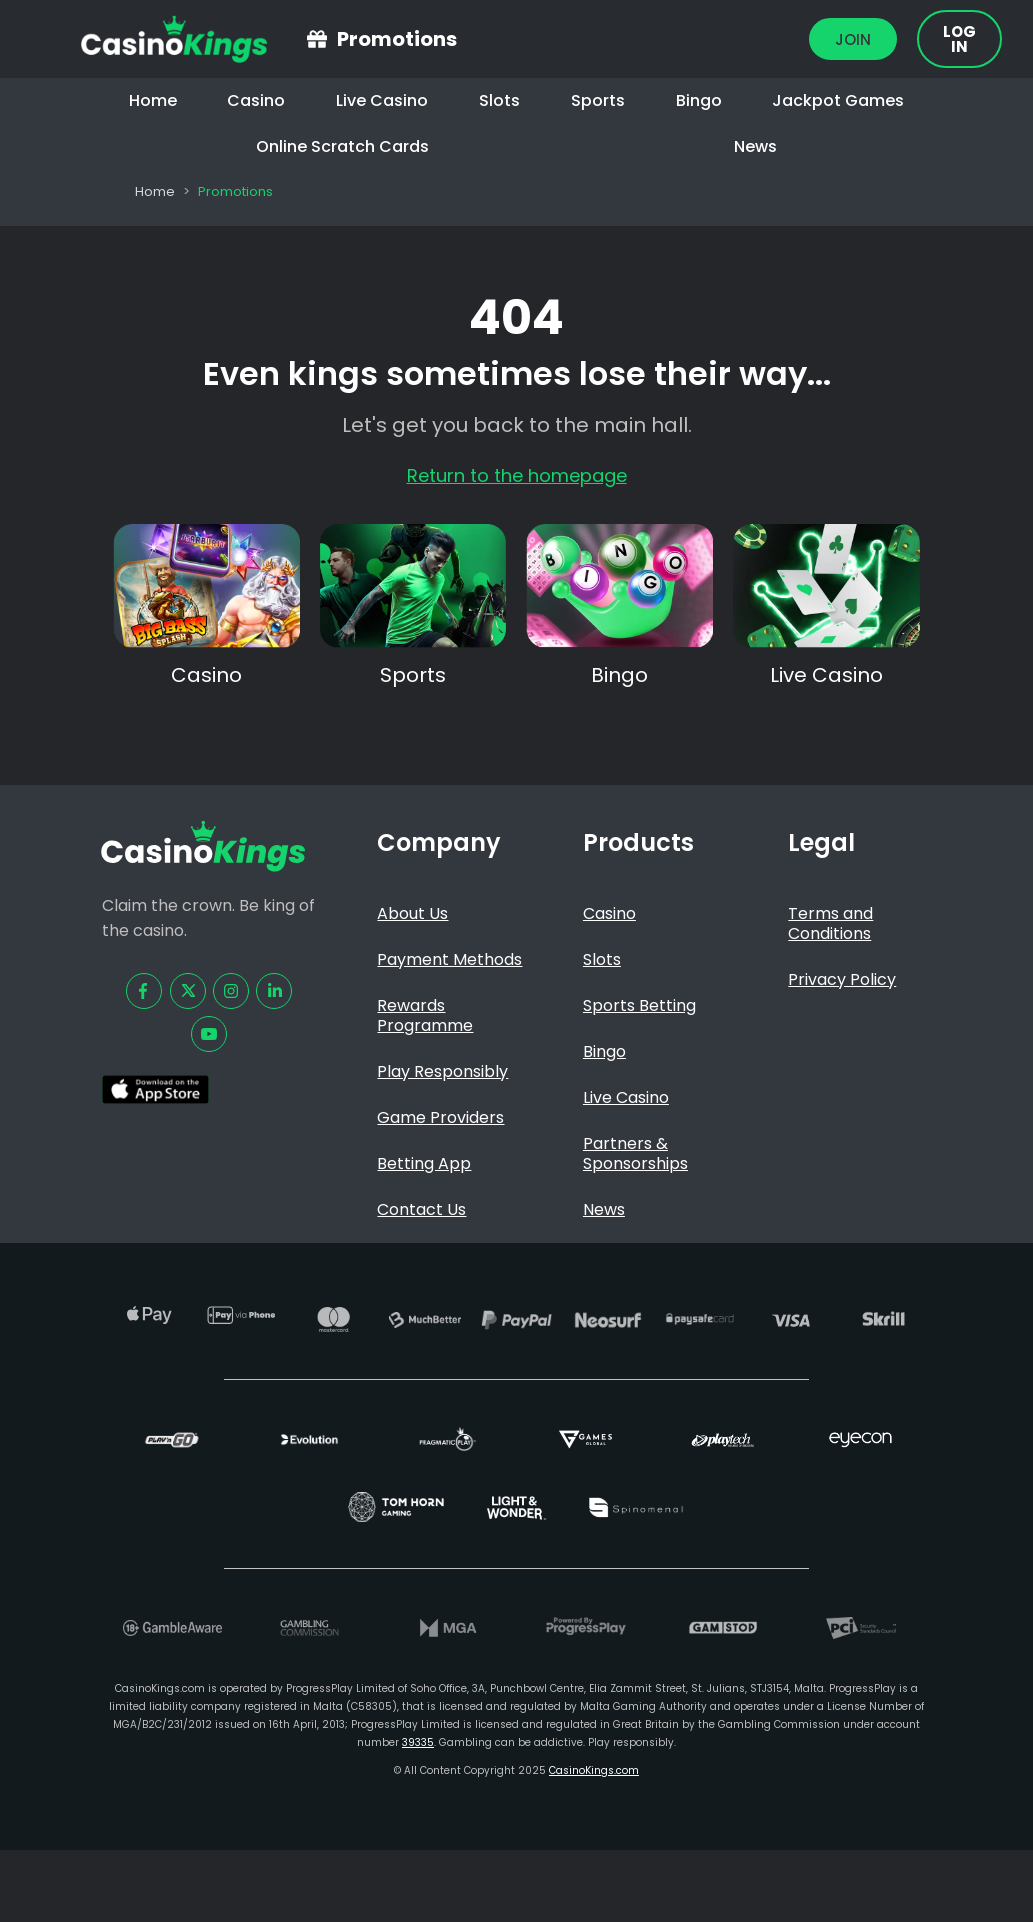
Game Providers (440, 1117)
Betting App (424, 1163)
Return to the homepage (517, 475)
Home (153, 100)
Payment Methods (449, 959)
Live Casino (382, 100)
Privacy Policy (842, 979)
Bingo (699, 100)
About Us (412, 913)
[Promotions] (317, 39)
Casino (256, 100)
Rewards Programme (425, 1015)
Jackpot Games (838, 100)
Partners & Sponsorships (635, 1153)
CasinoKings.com (594, 1770)
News (755, 146)
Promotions (397, 39)
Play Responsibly (442, 1071)
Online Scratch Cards (342, 146)
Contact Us (421, 1209)
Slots (499, 100)
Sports (598, 100)
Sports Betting (639, 1005)
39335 (418, 1742)
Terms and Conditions (830, 923)
